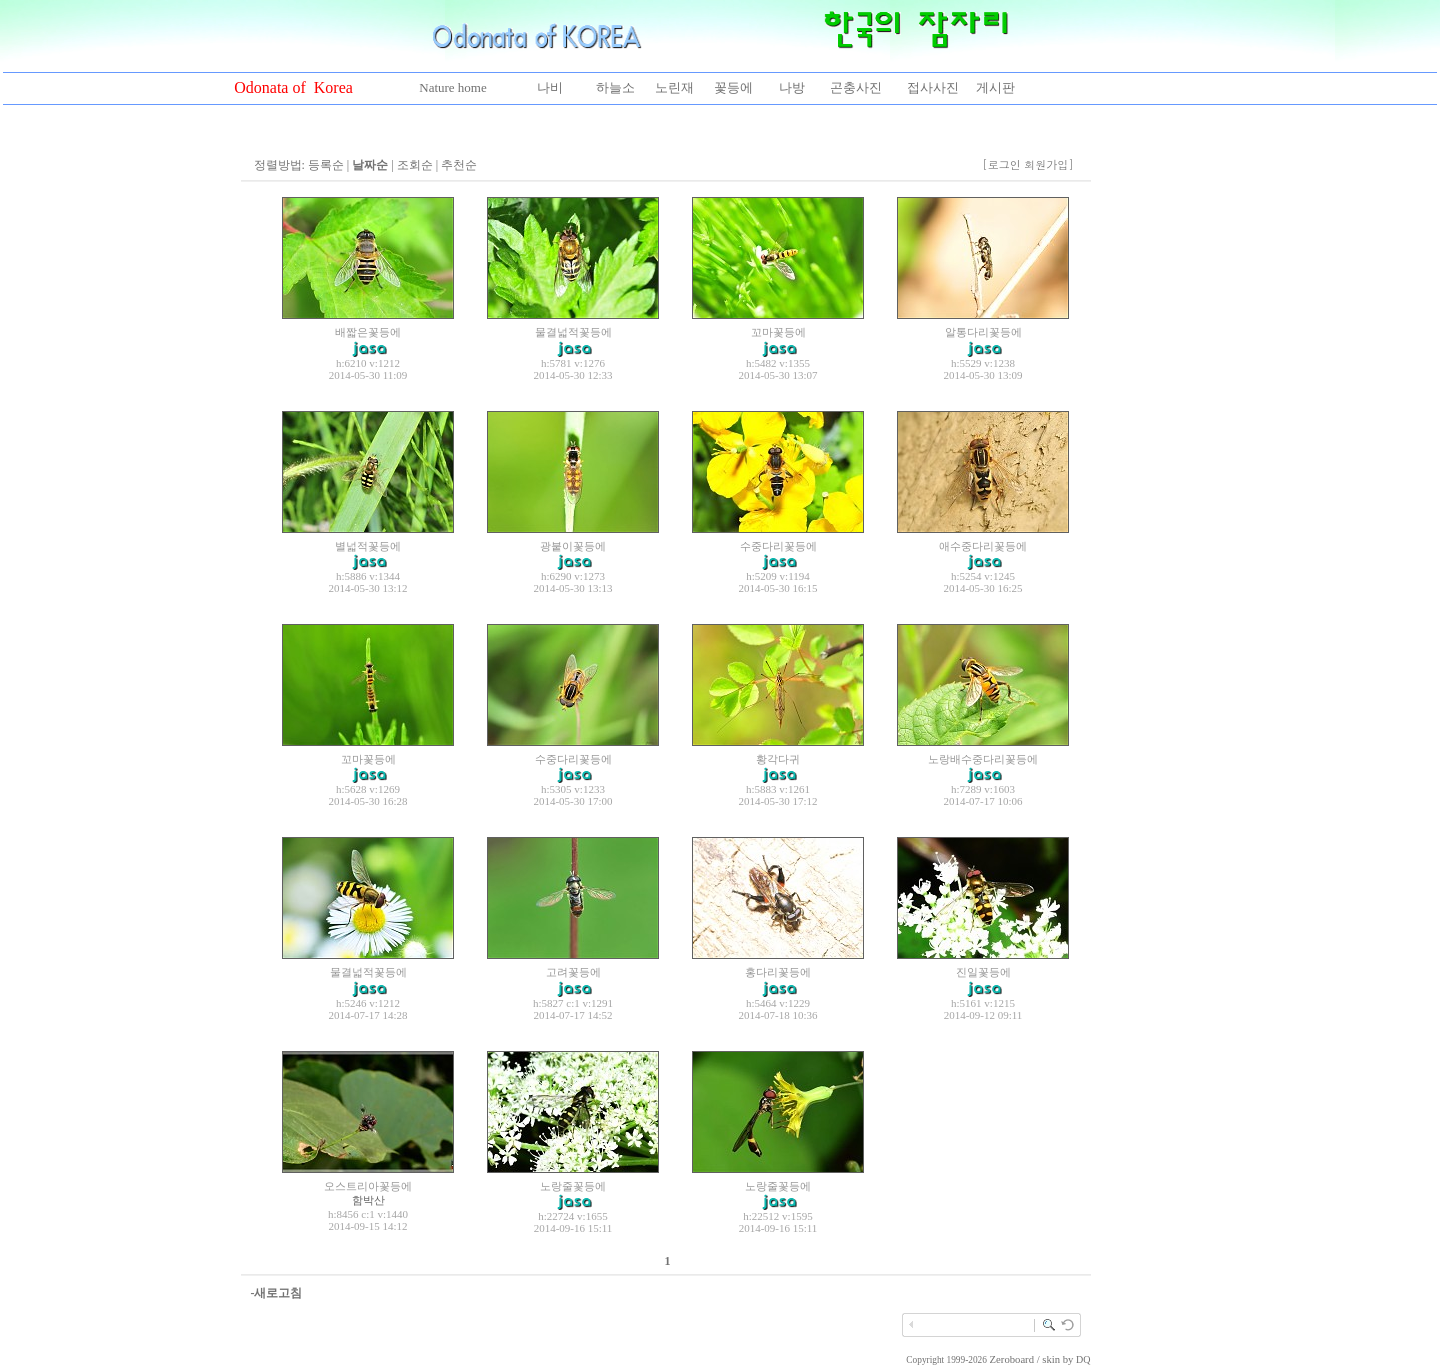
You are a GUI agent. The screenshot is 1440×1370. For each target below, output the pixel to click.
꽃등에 (733, 87)
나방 (792, 87)
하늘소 (615, 87)
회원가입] (1050, 164)
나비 (550, 87)
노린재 (674, 87)
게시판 (995, 87)
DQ (1083, 1359)
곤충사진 (856, 87)
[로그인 (1001, 164)
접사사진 (933, 87)
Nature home (453, 87)
